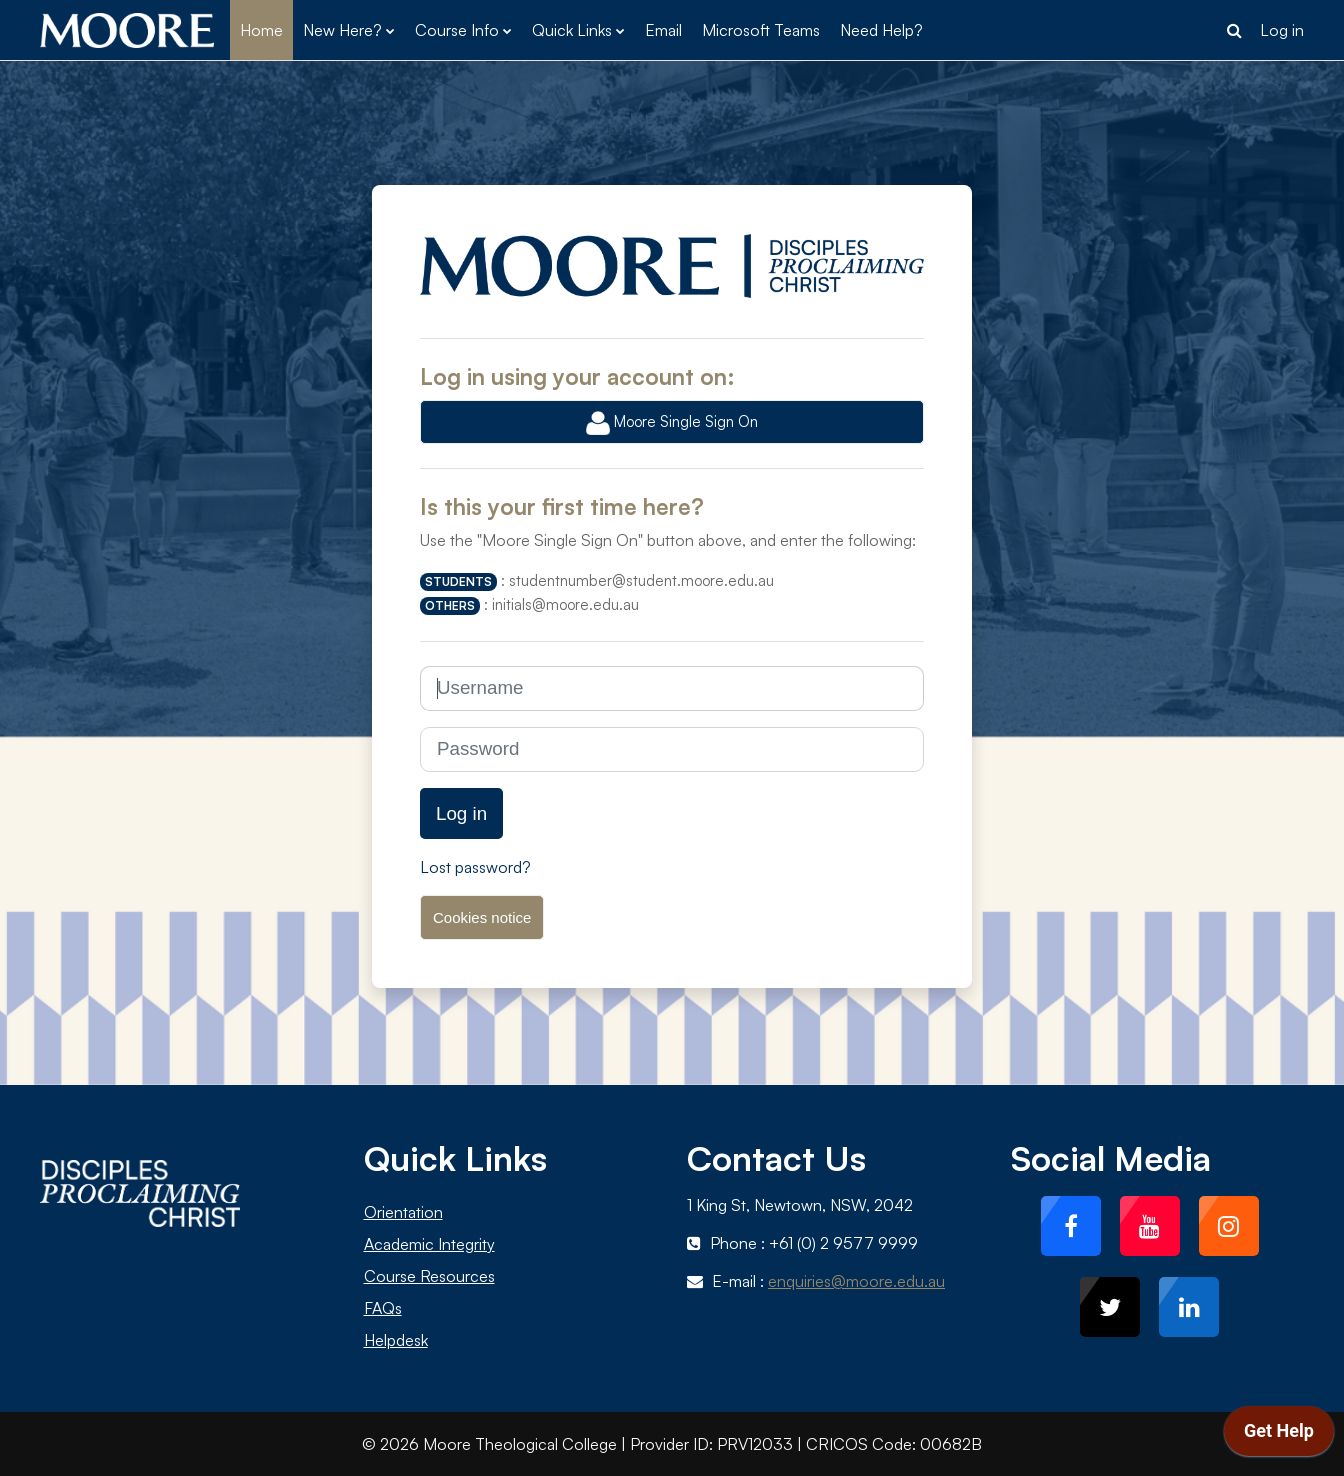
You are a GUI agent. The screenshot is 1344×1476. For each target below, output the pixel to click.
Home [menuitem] (261, 30)
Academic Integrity (429, 1244)
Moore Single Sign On (672, 423)
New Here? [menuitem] (342, 30)
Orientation (403, 1212)
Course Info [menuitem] (457, 30)
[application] (1279, 1436)
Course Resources (429, 1276)
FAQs (383, 1308)
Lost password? (475, 867)
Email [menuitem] (663, 30)
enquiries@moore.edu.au (856, 1281)
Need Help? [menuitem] (881, 30)
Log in (1282, 30)
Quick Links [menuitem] (572, 30)
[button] (1234, 30)
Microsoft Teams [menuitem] (761, 30)
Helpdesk (396, 1340)
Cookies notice (482, 917)
